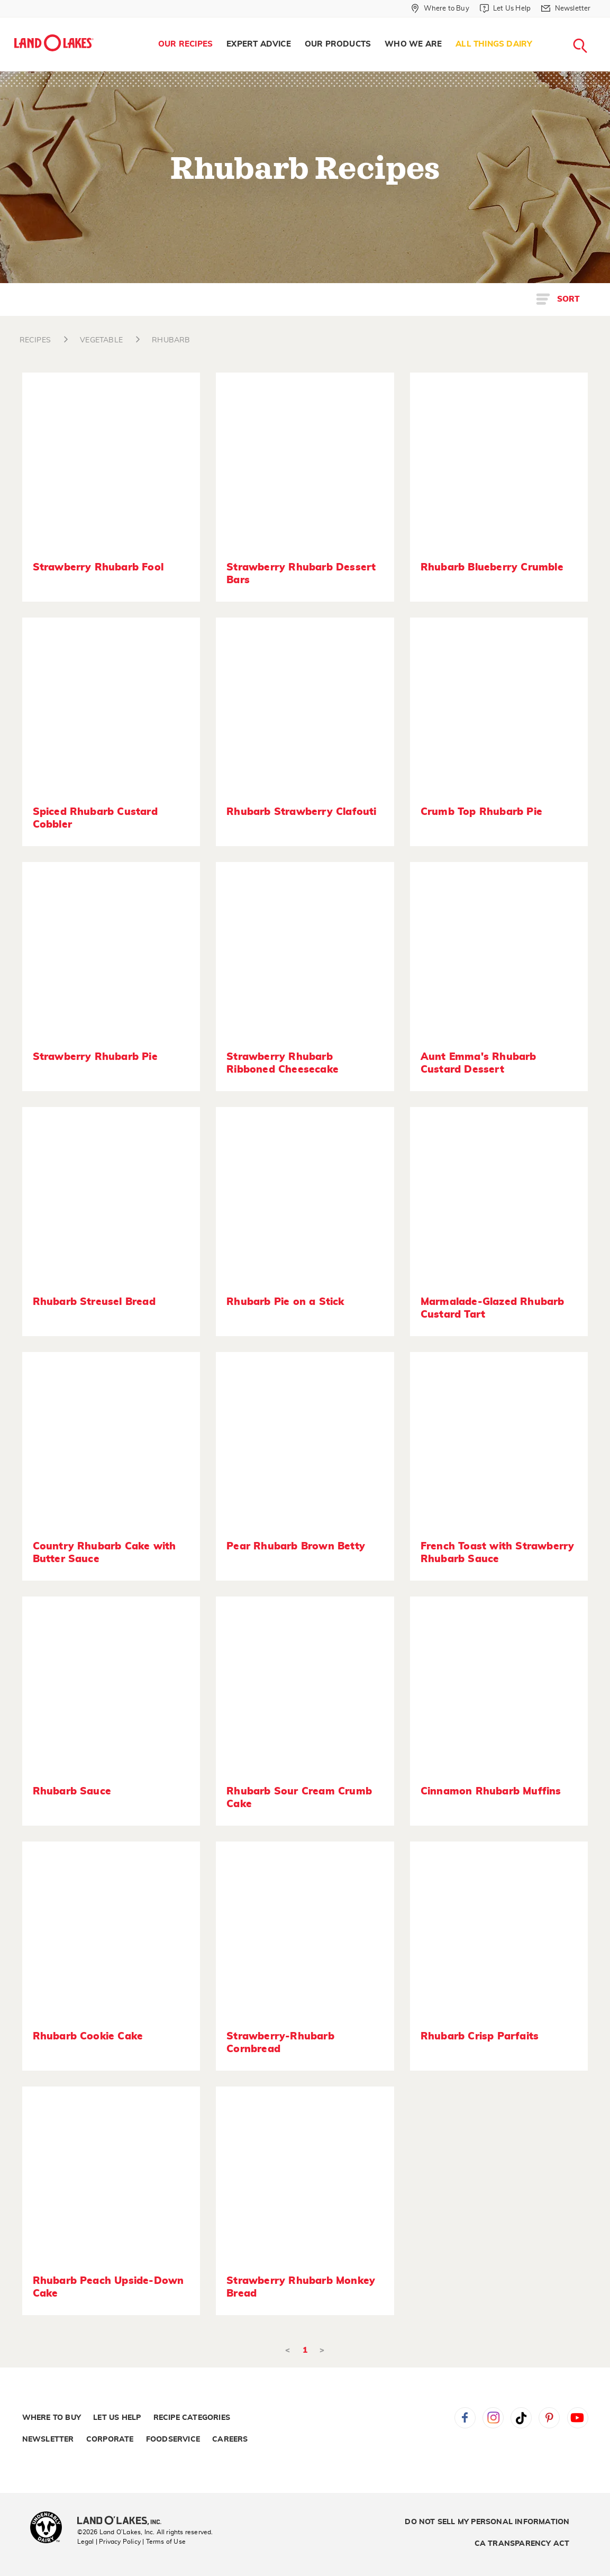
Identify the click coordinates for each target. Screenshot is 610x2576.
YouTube (577, 2417)
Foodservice (173, 2439)
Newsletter (48, 2439)
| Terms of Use (164, 2541)
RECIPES (35, 340)
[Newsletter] (566, 8)
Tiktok (521, 2417)
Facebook (465, 2417)
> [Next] (322, 2350)
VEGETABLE (101, 340)
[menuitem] (185, 44)
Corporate (110, 2439)
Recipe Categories (191, 2417)
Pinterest (549, 2417)
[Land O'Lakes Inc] (123, 2521)
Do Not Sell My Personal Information (487, 2522)
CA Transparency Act (522, 2543)
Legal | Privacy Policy (109, 2541)
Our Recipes (185, 44)
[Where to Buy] (440, 8)
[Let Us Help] (505, 8)
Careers (230, 2439)
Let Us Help (117, 2417)
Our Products (338, 44)
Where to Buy (51, 2417)
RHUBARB (171, 340)
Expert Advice (258, 44)
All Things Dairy (494, 44)
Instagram (493, 2417)
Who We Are (413, 44)
